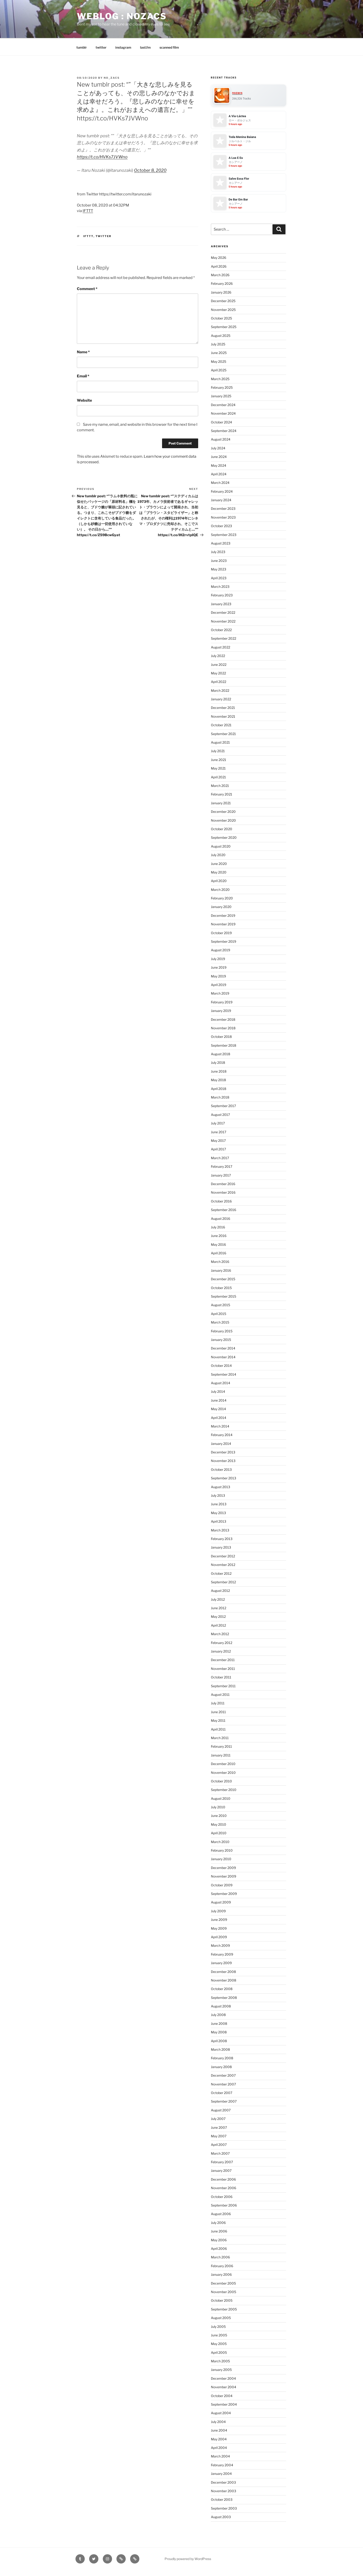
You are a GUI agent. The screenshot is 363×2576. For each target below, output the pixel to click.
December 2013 (223, 1458)
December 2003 (223, 2488)
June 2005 (219, 2341)
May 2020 (218, 878)
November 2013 (223, 1466)
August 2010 (220, 1804)
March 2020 (220, 895)
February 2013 (221, 1544)
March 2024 (220, 488)
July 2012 (218, 1605)
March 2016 (220, 1267)
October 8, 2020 (150, 169)
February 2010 (222, 1856)
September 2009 (224, 1899)
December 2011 (223, 1666)
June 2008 (219, 2029)
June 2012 (218, 1614)
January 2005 (221, 2375)
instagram (123, 47)
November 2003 (223, 2497)
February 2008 (222, 2064)
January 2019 (221, 1016)
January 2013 (221, 1553)
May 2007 (218, 2142)
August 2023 (220, 549)
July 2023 (218, 558)
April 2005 (219, 2358)
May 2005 (219, 2349)
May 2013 (218, 1519)
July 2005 (218, 2332)
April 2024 (218, 480)
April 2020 (219, 887)
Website (84, 400)
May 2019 (218, 982)
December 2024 (223, 411)
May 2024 (218, 471)
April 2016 (218, 1259)
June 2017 (218, 1138)
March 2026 (220, 281)
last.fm (145, 47)
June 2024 (219, 462)
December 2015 (223, 1285)
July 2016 (218, 1233)
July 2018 (218, 1068)
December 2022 (223, 618)
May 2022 (218, 679)
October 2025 (221, 324)
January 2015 (221, 1345)
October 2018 (221, 1042)
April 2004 (219, 2453)
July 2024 (218, 454)
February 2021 (221, 800)
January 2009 (221, 1969)
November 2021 (223, 722)
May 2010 (218, 1830)
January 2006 (221, 2280)
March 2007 (220, 2159)
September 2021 (223, 740)
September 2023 (223, 540)
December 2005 (223, 2289)
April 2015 (218, 1319)
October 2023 (221, 532)
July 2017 (218, 1129)
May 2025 (218, 367)
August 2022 (220, 653)
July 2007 (218, 2124)
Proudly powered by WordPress (188, 2565)
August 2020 (221, 852)
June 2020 (219, 869)
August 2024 (220, 445)
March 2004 (220, 2462)
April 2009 (219, 1943)
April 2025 (218, 376)
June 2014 (218, 1406)
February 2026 (222, 289)
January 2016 (221, 1276)
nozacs (239, 93)
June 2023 (219, 566)
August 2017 (220, 1120)
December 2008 (223, 1977)
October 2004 (221, 2402)
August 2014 (220, 1389)
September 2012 (223, 1588)
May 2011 (218, 1726)
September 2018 (223, 1051)
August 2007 (221, 2116)
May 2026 (218, 263)
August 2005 (221, 2324)
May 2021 (218, 774)
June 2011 (218, 1718)
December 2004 (223, 2384)
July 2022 (218, 662)
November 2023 (223, 523)
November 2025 (223, 315)
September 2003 (224, 2514)
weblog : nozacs (122, 16)
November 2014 (223, 1363)
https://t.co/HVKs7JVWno (102, 156)
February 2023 (222, 601)
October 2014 (221, 1371)
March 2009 (220, 1951)
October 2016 (221, 1207)
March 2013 (220, 1536)
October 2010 (221, 1787)
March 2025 (220, 385)
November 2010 (223, 1778)
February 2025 (222, 393)
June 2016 (218, 1241)
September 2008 (224, 2003)
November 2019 (223, 930)
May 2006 (219, 2246)
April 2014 (218, 1423)
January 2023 (221, 610)
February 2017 (221, 1172)
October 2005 (221, 2306)
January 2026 (221, 298)
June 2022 (218, 670)
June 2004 (219, 2436)
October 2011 (221, 1683)
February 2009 (222, 1960)
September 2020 (224, 843)
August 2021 (220, 748)
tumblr (81, 47)
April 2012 (218, 1631)
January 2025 (221, 402)
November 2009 (223, 1882)
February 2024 (222, 497)
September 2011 (223, 1692)
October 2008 (221, 1995)
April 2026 (218, 272)
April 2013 (218, 1527)
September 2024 (223, 436)
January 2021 (221, 809)
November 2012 (223, 1570)
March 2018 (220, 1103)
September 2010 (223, 1795)
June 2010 (219, 1821)
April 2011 (218, 1735)
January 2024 (221, 506)
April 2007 (219, 2150)
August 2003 (221, 2523)
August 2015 (220, 1311)
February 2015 (221, 1337)
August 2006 (221, 2220)
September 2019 (223, 947)
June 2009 (219, 1925)
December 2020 (223, 817)
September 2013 (223, 1484)
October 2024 (221, 428)
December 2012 (223, 1562)
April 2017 (218, 1155)
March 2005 (220, 2367)
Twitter (104, 235)
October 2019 (221, 939)
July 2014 (218, 1397)
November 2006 (223, 2194)
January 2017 (221, 1181)
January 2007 (221, 2176)
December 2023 (223, 514)
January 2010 (221, 1865)
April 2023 (218, 584)
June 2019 (218, 973)
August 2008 (221, 2012)
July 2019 (218, 965)
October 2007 (221, 2098)
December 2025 (223, 307)
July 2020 (218, 861)
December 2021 (223, 713)
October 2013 (221, 1475)
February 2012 (221, 1648)
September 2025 (223, 333)
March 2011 (220, 1744)
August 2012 (220, 1596)
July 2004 (218, 2427)
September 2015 (223, 1302)
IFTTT (88, 210)
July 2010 (218, 1813)
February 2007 (222, 2168)
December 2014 (223, 1354)
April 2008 (219, 2047)
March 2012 (220, 1640)
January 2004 (221, 2479)
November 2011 (223, 1674)
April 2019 (218, 990)
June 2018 (218, 1077)
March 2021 (220, 791)
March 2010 (220, 1848)
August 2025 (220, 341)
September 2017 (223, 1112)
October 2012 (221, 1579)
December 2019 (223, 921)
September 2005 (224, 2315)
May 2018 (218, 1086)
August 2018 (220, 1060)
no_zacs (112, 77)
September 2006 (224, 2211)
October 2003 (221, 2505)
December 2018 (223, 1025)
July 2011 (218, 1709)
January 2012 (221, 1657)
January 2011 (221, 1761)
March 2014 (220, 1432)
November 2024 (223, 419)
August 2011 (220, 1700)
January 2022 (221, 705)
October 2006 (221, 2202)
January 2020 (221, 912)
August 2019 (220, 956)
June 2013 (218, 1510)
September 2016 (223, 1216)
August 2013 (220, 1493)
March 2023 (220, 592)
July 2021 (218, 757)
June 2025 (219, 358)
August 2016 (220, 1224)
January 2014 (221, 1449)
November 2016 (223, 1198)
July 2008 (218, 2020)
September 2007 (224, 2107)
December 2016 (223, 1190)
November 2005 (223, 2298)
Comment (87, 288)
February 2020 (222, 904)
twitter (101, 47)
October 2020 (221, 835)
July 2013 (218, 1501)
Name (83, 351)
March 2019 (220, 999)
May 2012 (218, 1622)
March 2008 (220, 2055)
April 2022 (218, 687)
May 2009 (219, 1934)
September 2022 (223, 644)
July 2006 (218, 2228)
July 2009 (218, 1917)
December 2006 (223, 2185)
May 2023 (218, 575)
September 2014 (223, 1380)
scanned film (169, 47)
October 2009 (221, 1891)
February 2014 (221, 1441)
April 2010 (218, 1839)
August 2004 (221, 2419)
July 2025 (218, 350)
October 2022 (221, 636)
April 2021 (218, 783)
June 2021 (218, 765)
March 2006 (220, 2263)
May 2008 (219, 2038)
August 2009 (221, 1908)
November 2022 (223, 627)
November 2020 (223, 826)
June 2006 (219, 2237)
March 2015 (220, 1328)
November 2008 (223, 1986)
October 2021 (221, 731)
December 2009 (223, 1873)
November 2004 (223, 2393)
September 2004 (224, 2410)
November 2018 (223, 1034)
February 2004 (222, 2471)
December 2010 (223, 1770)
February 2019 (221, 1008)
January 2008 (221, 2073)
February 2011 (221, 1752)
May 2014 (218, 1415)
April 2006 (219, 2254)
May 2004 (219, 2445)
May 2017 (218, 1146)
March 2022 (220, 696)
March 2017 (220, 1164)
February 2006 (222, 2272)
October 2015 (221, 1294)
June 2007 (219, 2133)
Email (83, 375)
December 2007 (223, 2081)
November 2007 (223, 2090)
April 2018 (218, 1094)
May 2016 (218, 1250)
